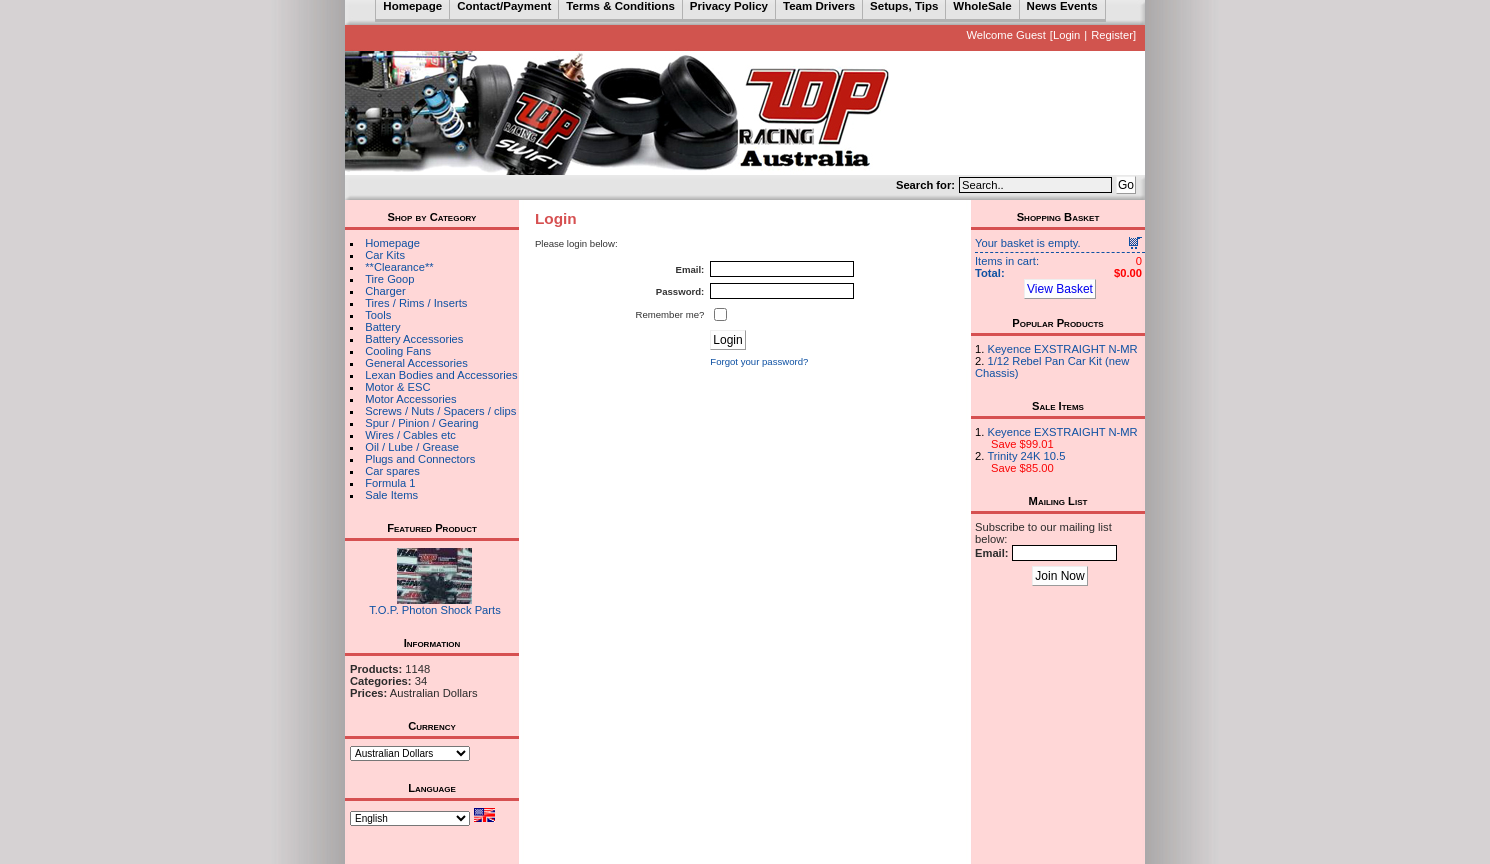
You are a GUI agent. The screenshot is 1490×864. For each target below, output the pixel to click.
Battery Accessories (414, 339)
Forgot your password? (759, 361)
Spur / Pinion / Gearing (421, 423)
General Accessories (416, 363)
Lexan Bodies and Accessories (441, 375)
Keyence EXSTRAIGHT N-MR (1062, 349)
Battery (382, 327)
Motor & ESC (397, 387)
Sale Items (391, 495)
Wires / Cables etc (410, 435)
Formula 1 (390, 483)
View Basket (1060, 289)
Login (1066, 35)
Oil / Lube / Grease (412, 447)
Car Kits (385, 255)
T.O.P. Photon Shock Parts (435, 610)
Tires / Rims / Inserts (416, 303)
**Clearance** (399, 267)
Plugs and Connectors (420, 459)
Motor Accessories (410, 399)
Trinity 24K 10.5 (1026, 456)
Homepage (392, 243)
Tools (378, 315)
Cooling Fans (398, 351)
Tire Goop (389, 279)
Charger (385, 291)
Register (1112, 35)
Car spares (392, 471)
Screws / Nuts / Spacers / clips (440, 411)
